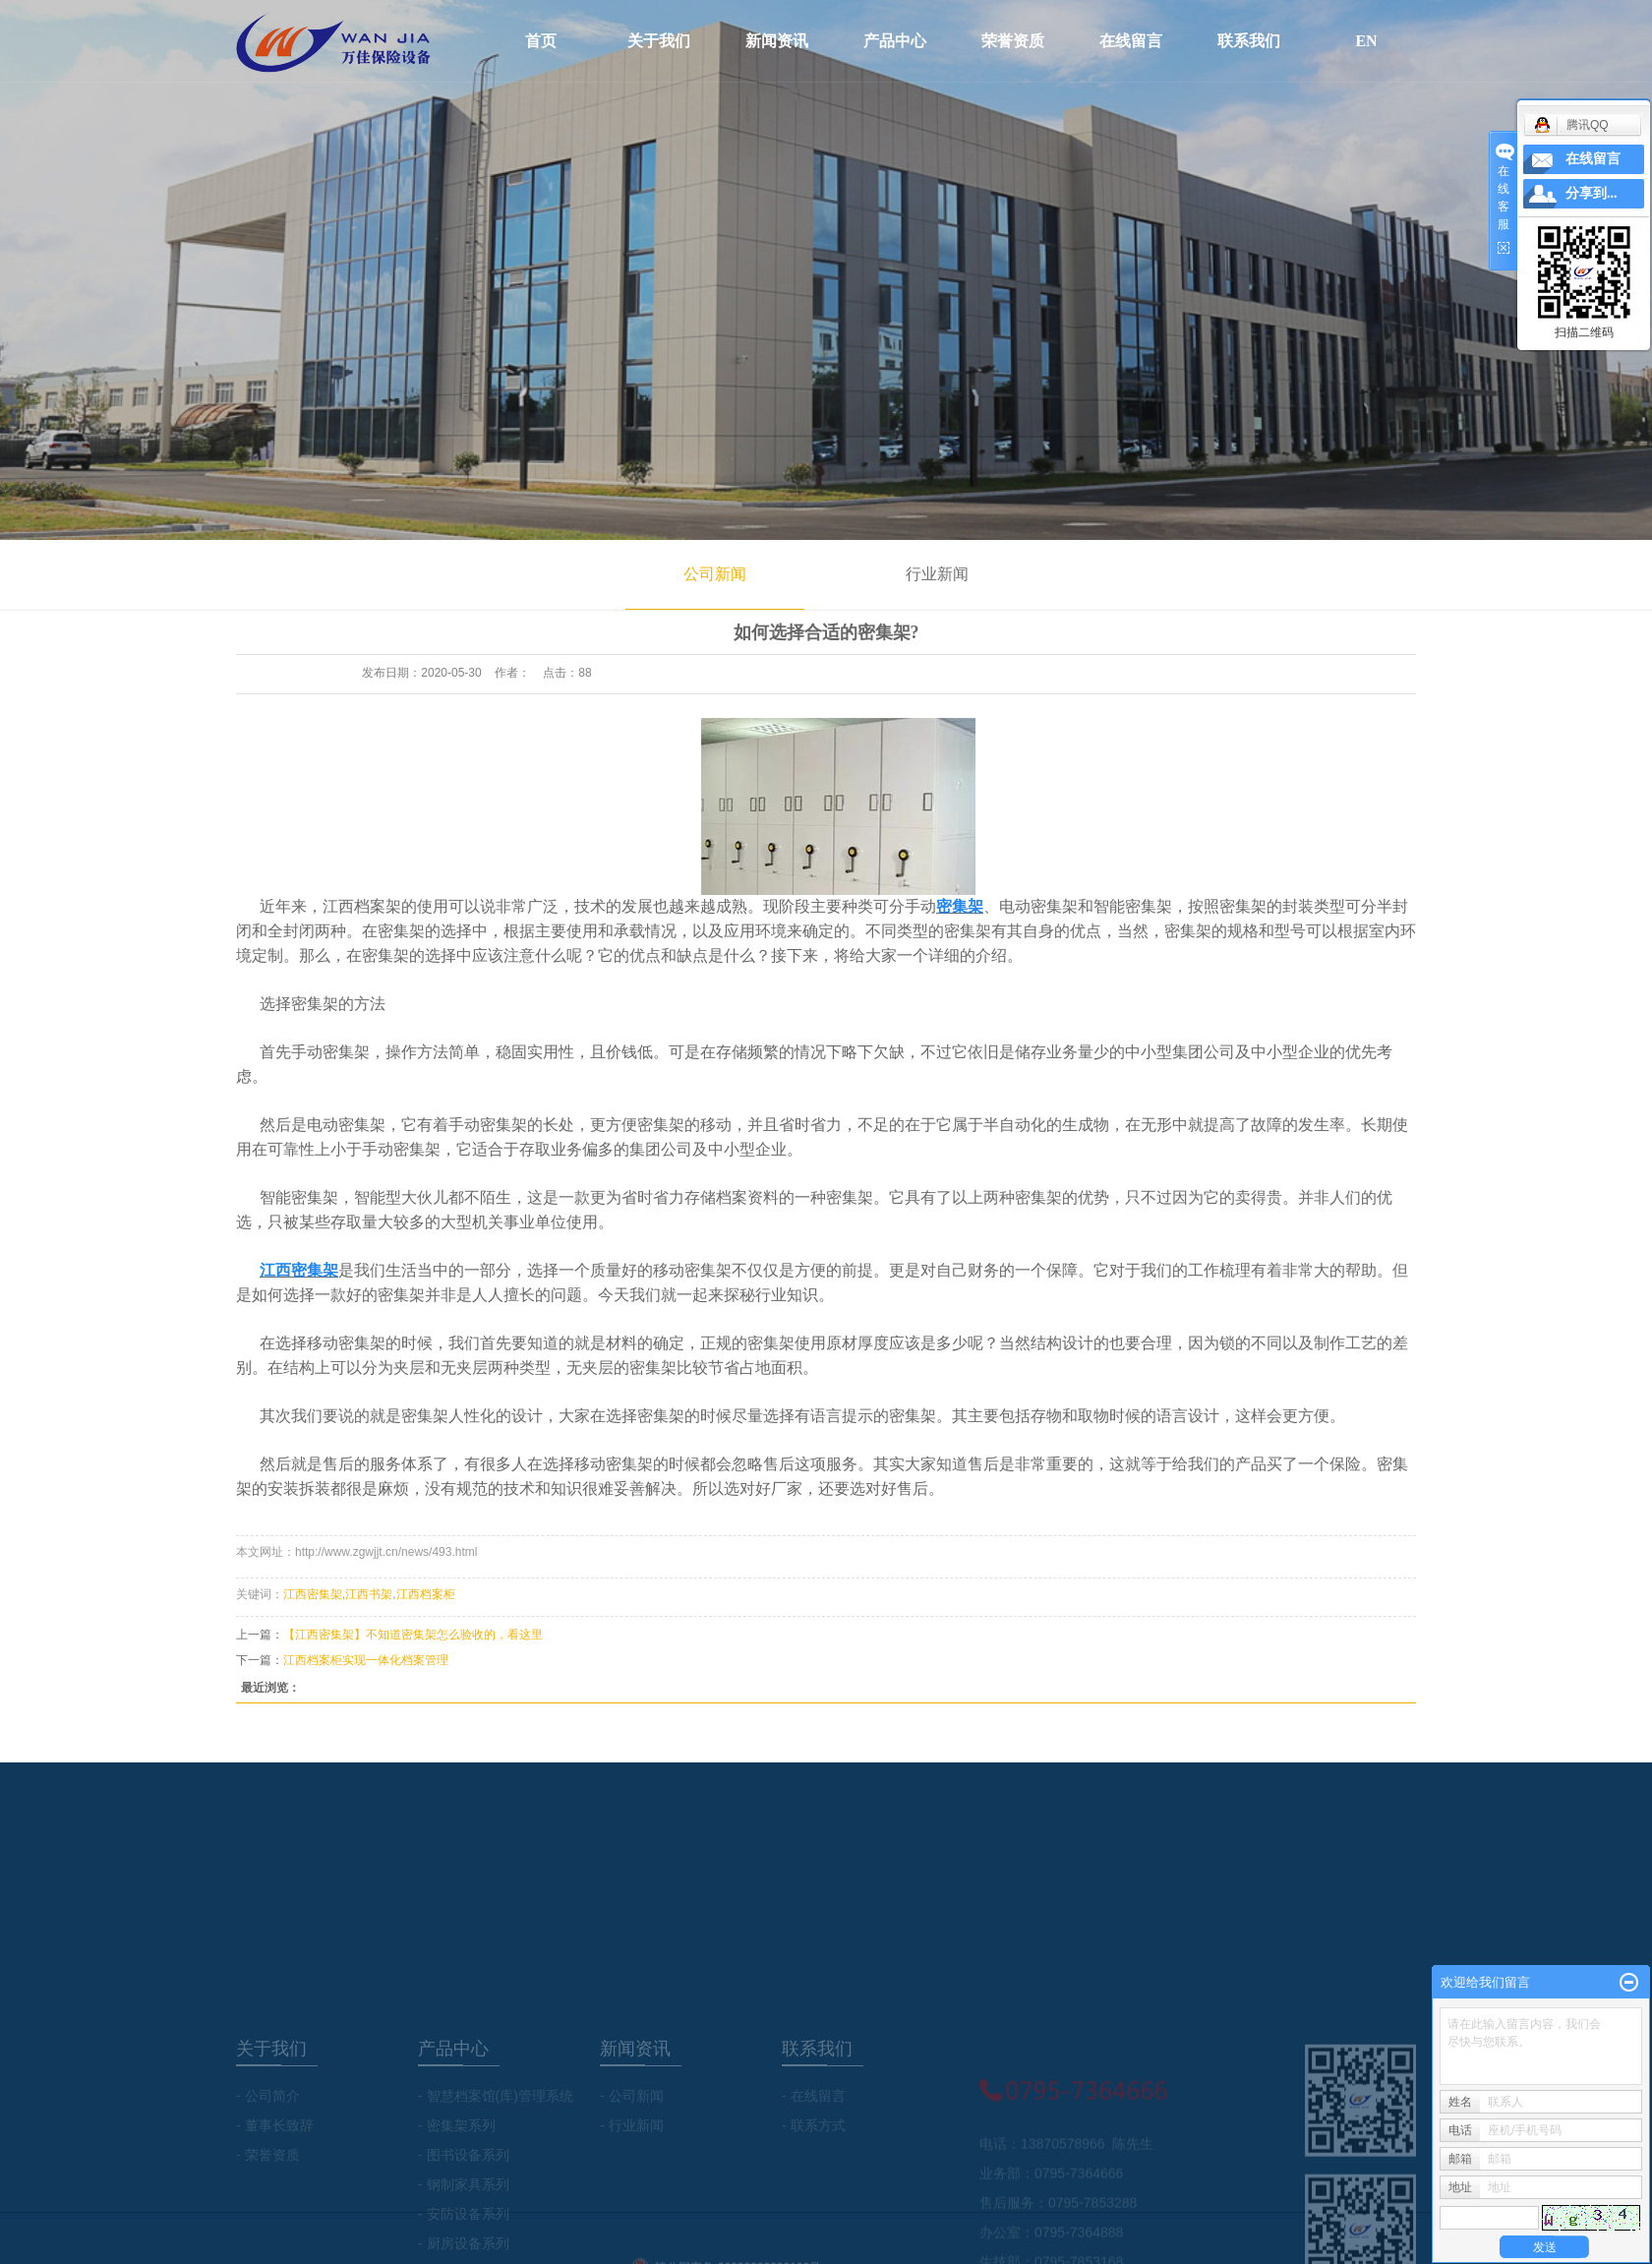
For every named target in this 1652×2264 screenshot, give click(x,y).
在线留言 (1130, 40)
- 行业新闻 (632, 2182)
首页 (541, 40)
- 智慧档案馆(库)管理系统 (495, 2153)
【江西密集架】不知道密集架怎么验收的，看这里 (413, 1634)
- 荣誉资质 (268, 2212)
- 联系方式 (814, 2182)
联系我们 (1248, 40)
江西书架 (368, 1594)
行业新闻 (937, 574)
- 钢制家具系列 (463, 2241)
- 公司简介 (268, 2153)
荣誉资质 (1012, 40)
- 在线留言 (814, 2153)
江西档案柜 (425, 1594)
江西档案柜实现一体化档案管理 (365, 1660)
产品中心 (894, 40)
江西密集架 (312, 1594)
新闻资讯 (776, 40)
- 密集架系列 (457, 2182)
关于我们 (658, 40)
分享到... (1591, 193)
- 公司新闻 (632, 2153)
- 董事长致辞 (275, 2182)
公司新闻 (714, 574)
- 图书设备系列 (463, 2212)
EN (1367, 40)
